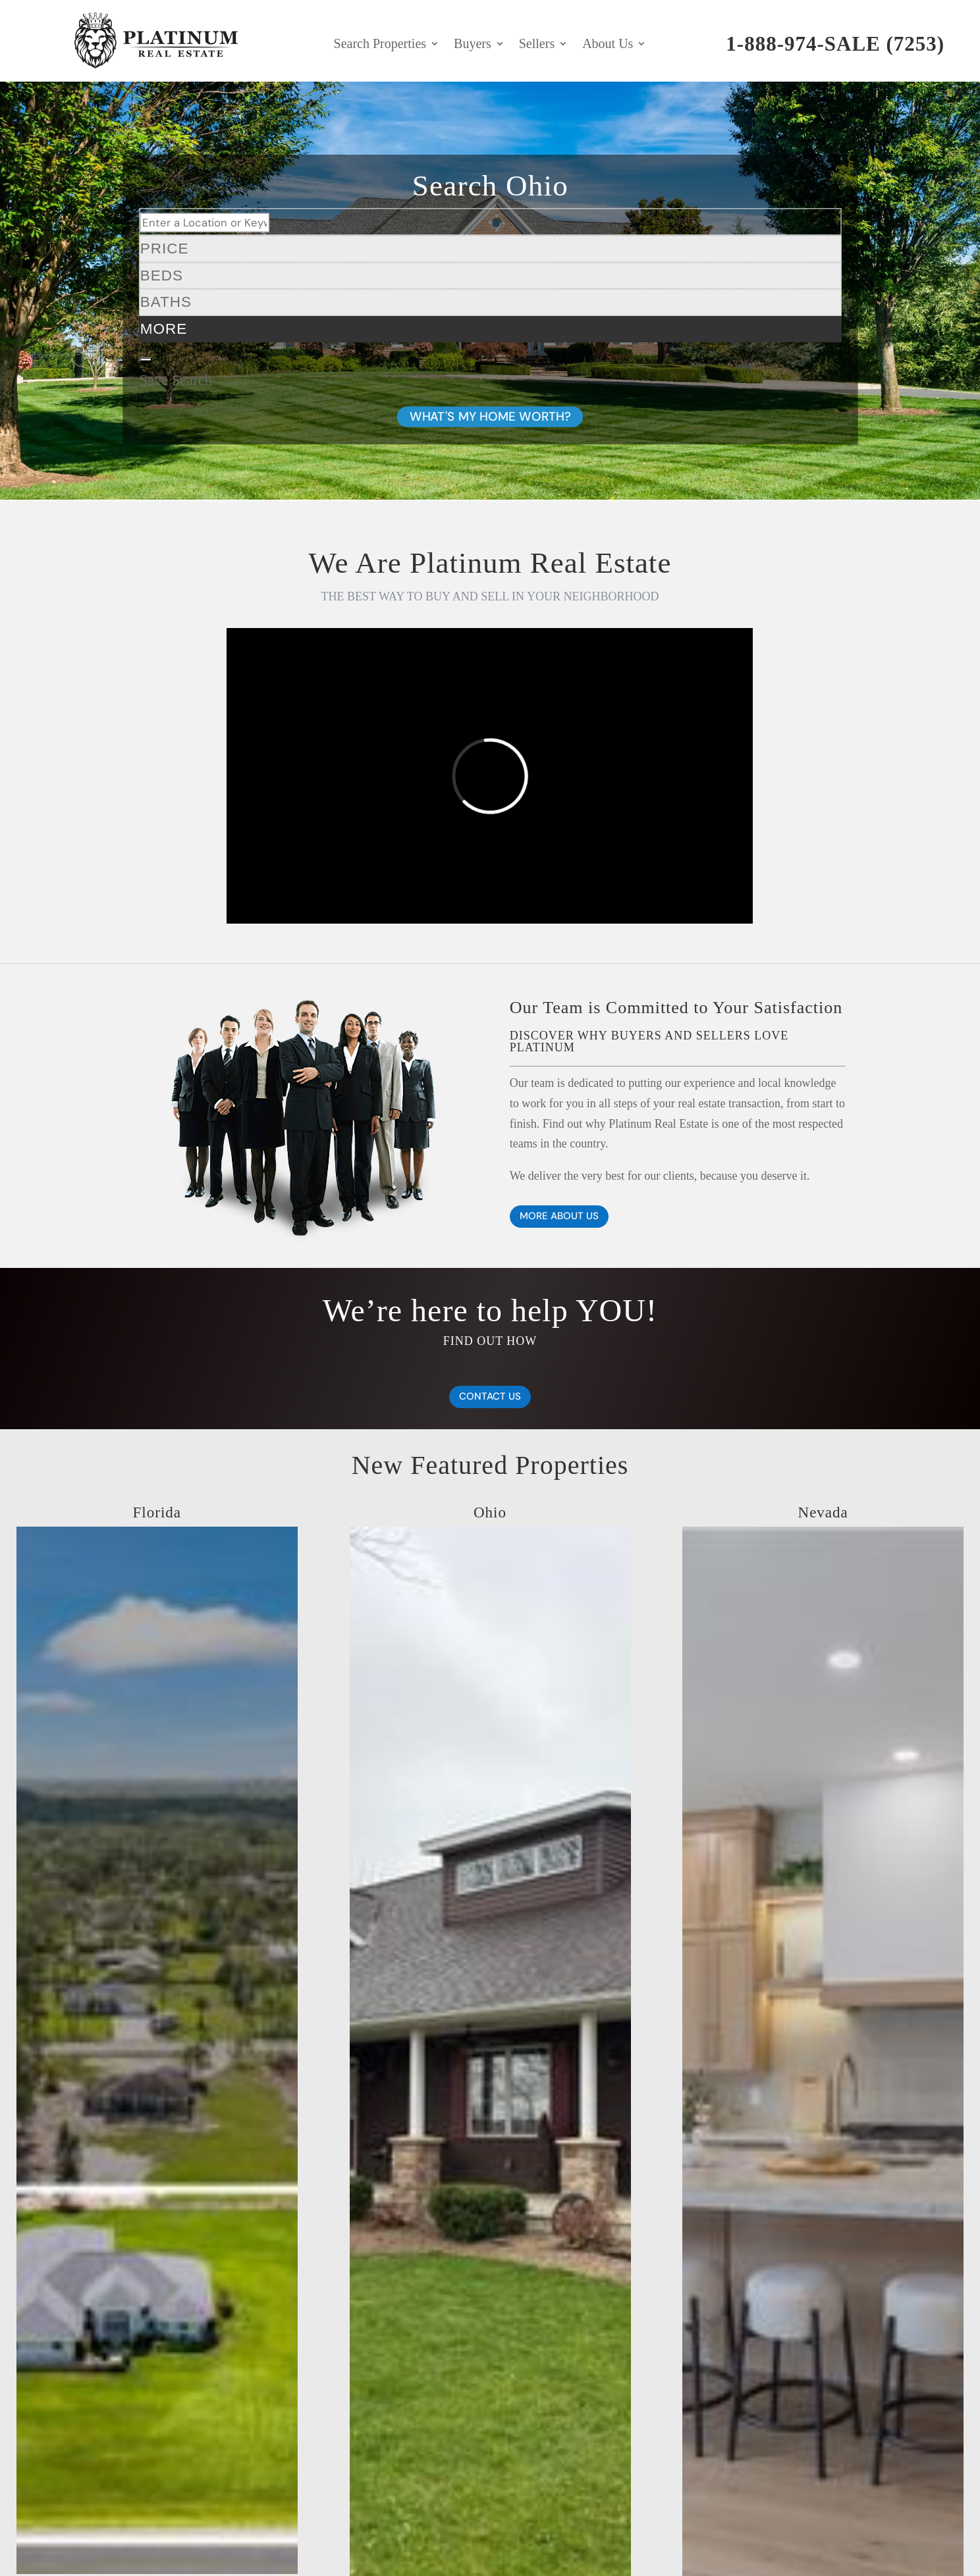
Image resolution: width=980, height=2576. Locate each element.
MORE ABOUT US (559, 1215)
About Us (607, 45)
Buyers (472, 45)
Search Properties (380, 45)
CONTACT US (490, 1396)
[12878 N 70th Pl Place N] (157, 2432)
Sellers (537, 45)
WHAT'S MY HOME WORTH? (489, 415)
